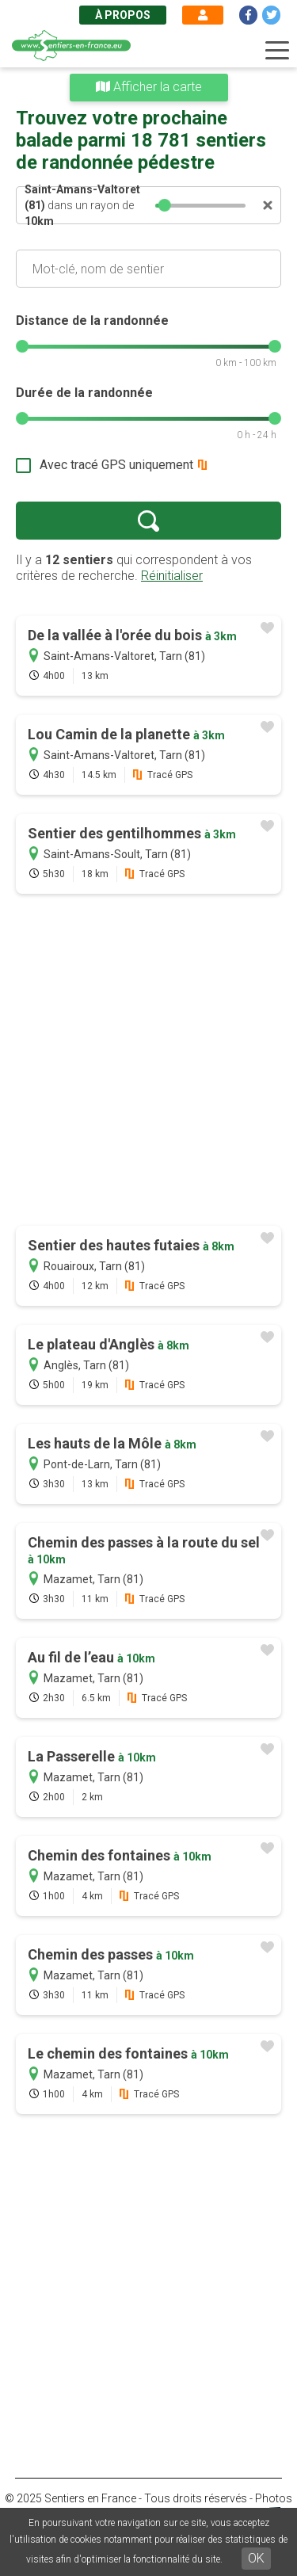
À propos (122, 15)
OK (256, 2558)
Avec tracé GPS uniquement (116, 464)
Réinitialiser (172, 575)
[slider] (165, 205)
